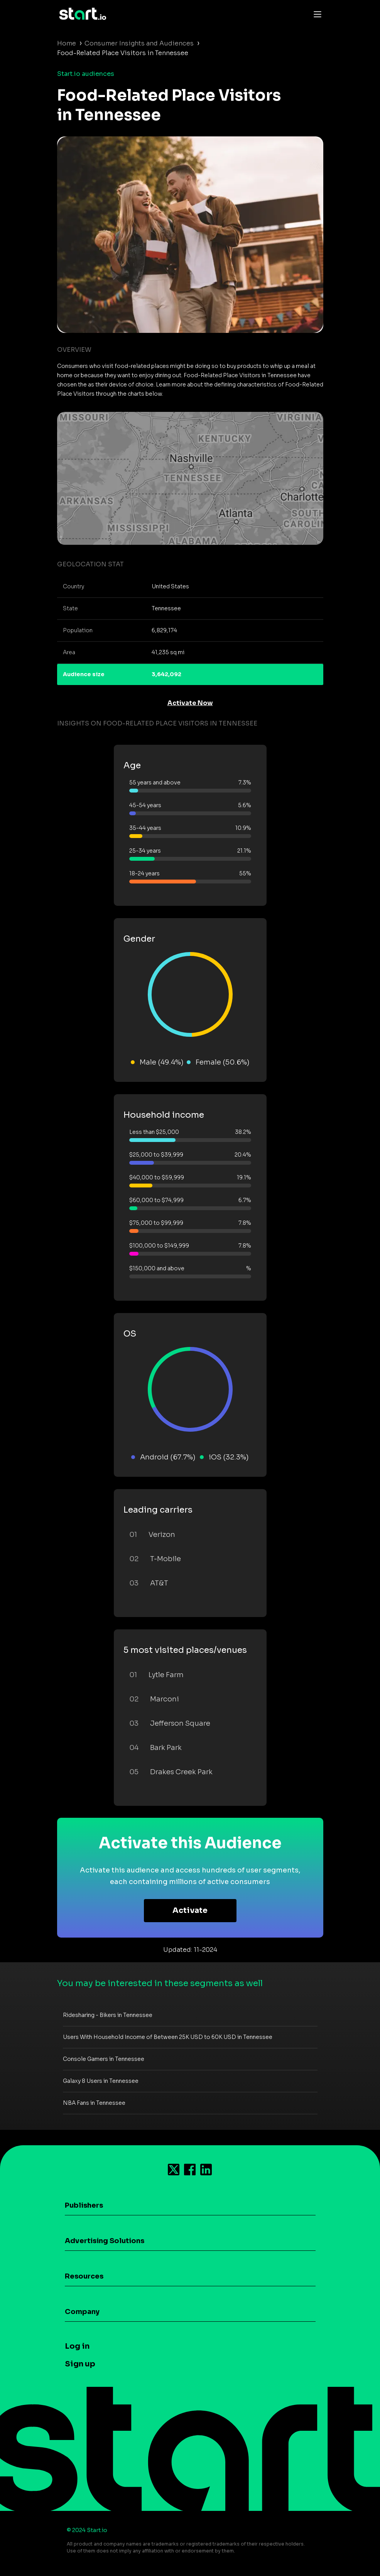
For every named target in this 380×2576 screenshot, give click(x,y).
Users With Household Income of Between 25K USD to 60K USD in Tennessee (167, 2037)
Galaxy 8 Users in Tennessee (100, 2080)
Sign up (80, 2364)
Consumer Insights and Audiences (139, 43)
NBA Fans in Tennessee (94, 2102)
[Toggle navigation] (315, 14)
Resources (84, 2276)
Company (82, 2311)
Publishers (84, 2205)
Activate (190, 1910)
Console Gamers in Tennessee (103, 2058)
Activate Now (190, 703)
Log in (77, 2346)
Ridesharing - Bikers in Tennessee (107, 2015)
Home (66, 43)
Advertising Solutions (104, 2241)
